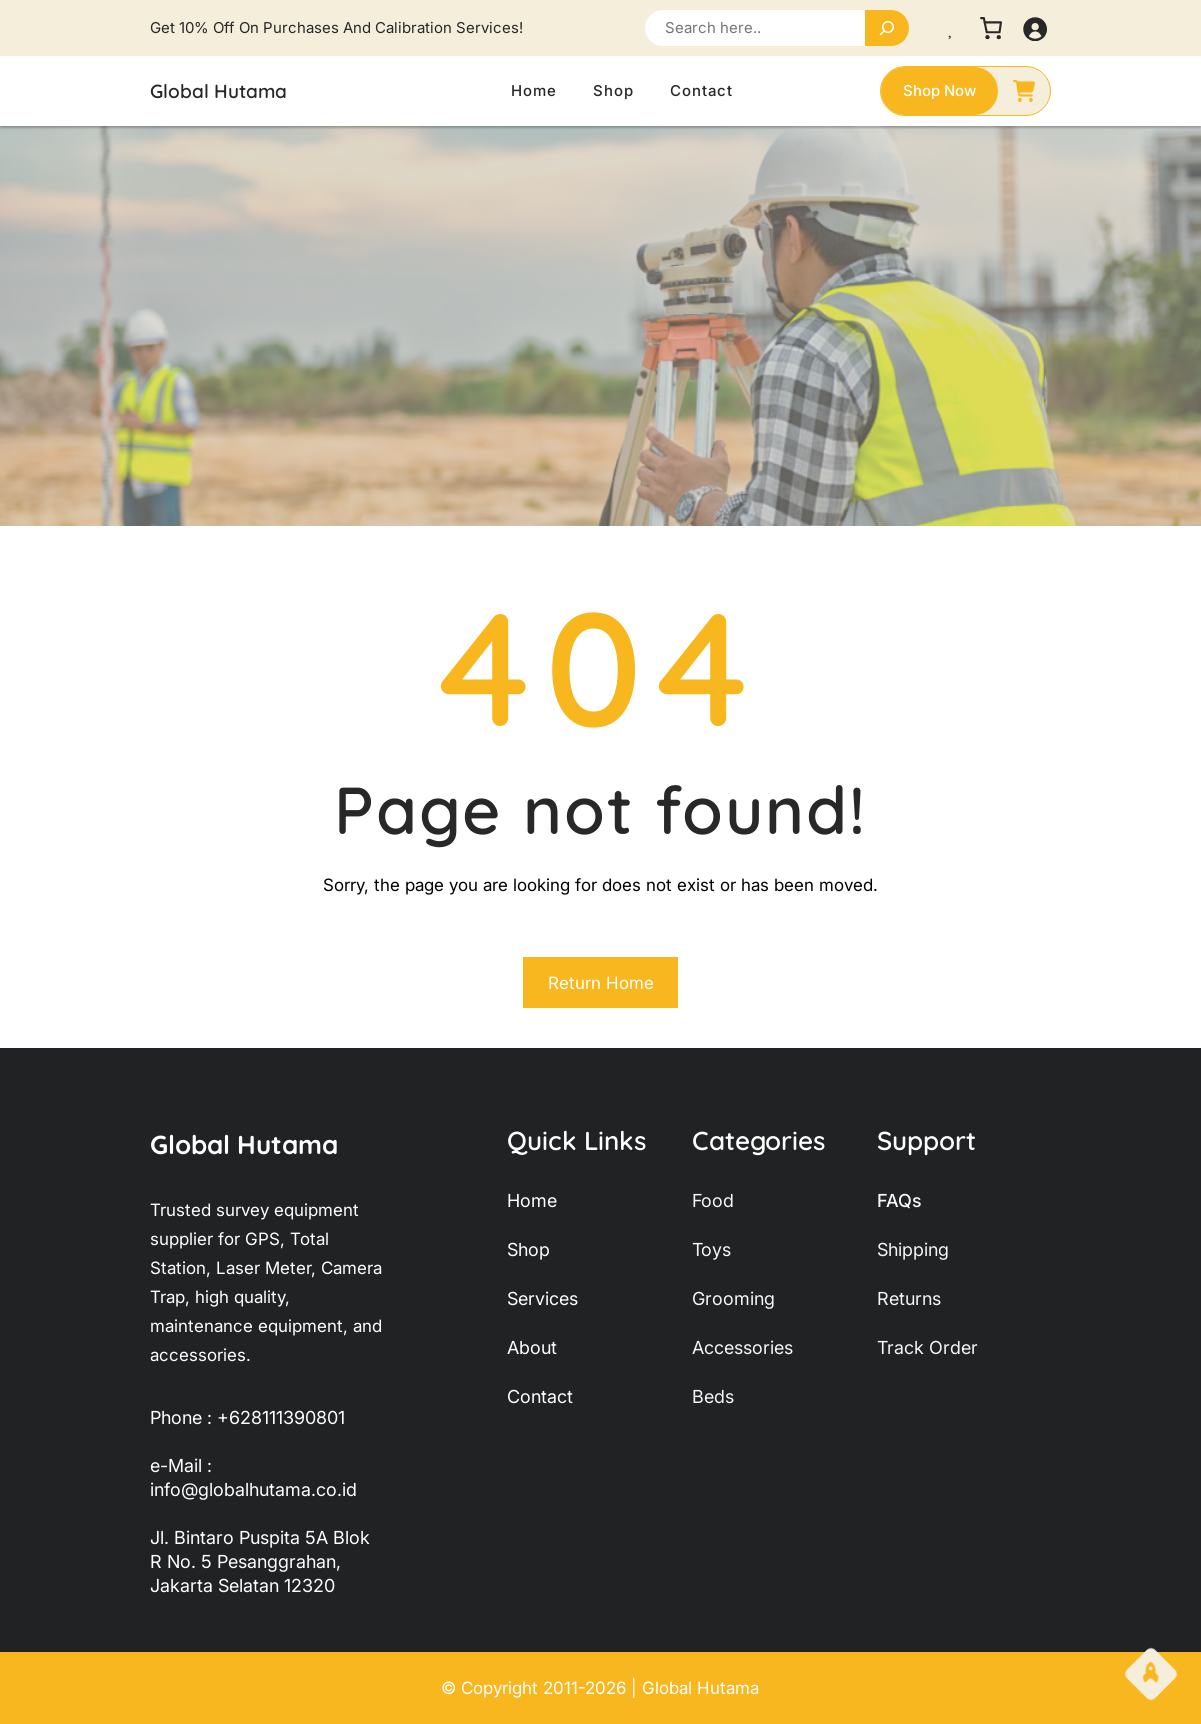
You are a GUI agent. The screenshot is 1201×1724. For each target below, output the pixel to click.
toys (711, 1249)
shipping (913, 1249)
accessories (742, 1347)
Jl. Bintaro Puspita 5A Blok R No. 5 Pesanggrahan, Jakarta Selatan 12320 (260, 1561)
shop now (939, 90)
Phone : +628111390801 (247, 1417)
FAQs (899, 1200)
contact (540, 1396)
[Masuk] (1034, 28)
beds (713, 1396)
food (713, 1200)
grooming (733, 1298)
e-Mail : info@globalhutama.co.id (253, 1477)
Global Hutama (218, 91)
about (532, 1347)
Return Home (601, 983)
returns (909, 1298)
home (532, 1200)
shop (528, 1249)
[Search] (887, 28)
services (542, 1298)
